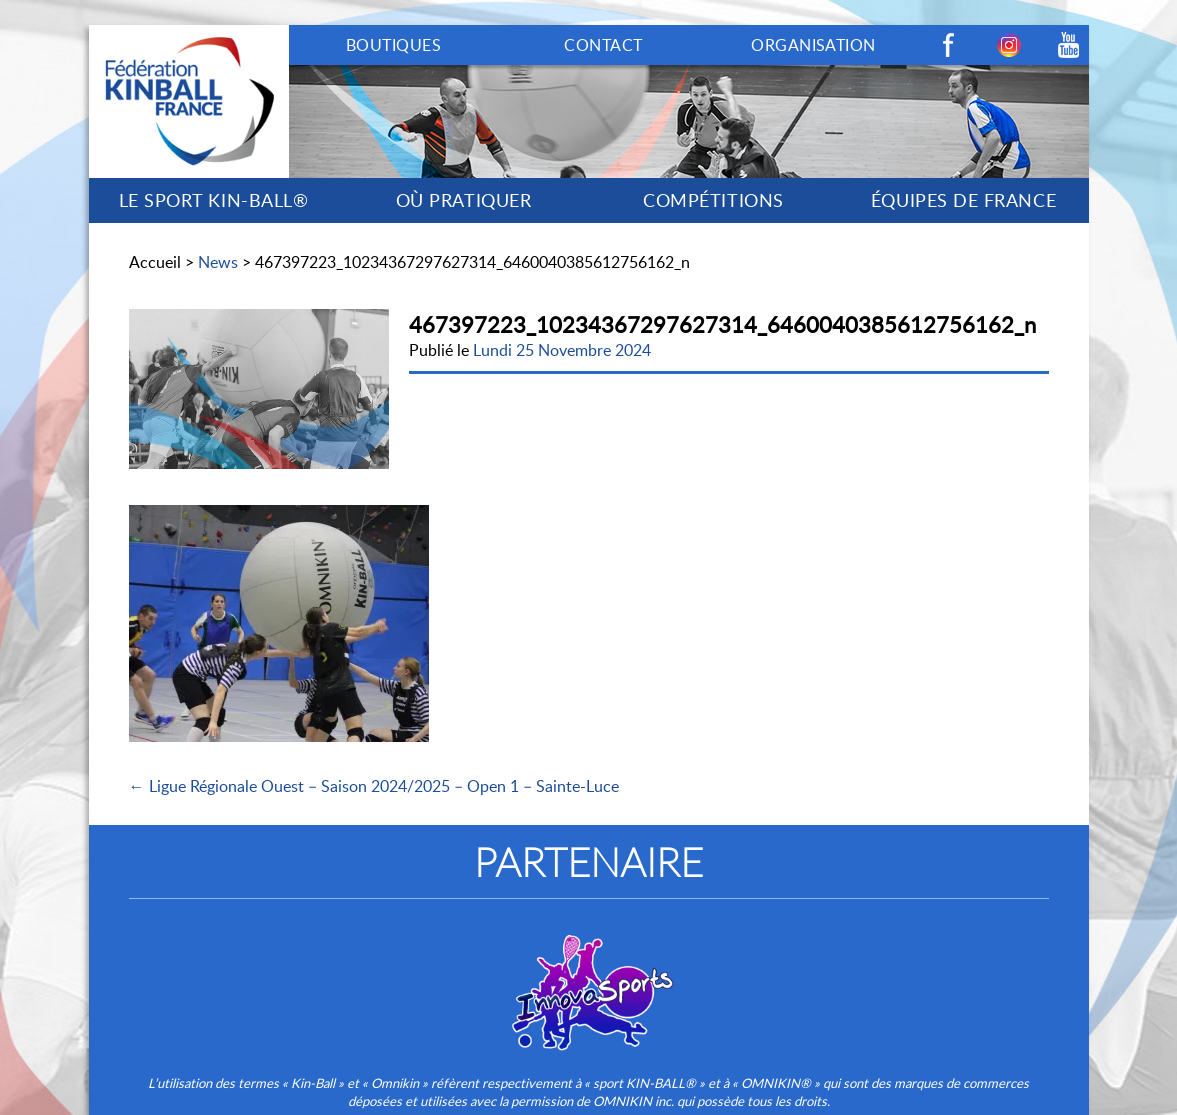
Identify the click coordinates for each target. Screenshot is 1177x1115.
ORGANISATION (813, 45)
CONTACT (603, 45)
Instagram (1009, 45)
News (218, 262)
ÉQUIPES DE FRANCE (963, 200)
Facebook (949, 45)
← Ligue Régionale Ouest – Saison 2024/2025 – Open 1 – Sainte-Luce (374, 786)
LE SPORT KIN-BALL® (214, 200)
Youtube (1069, 45)
